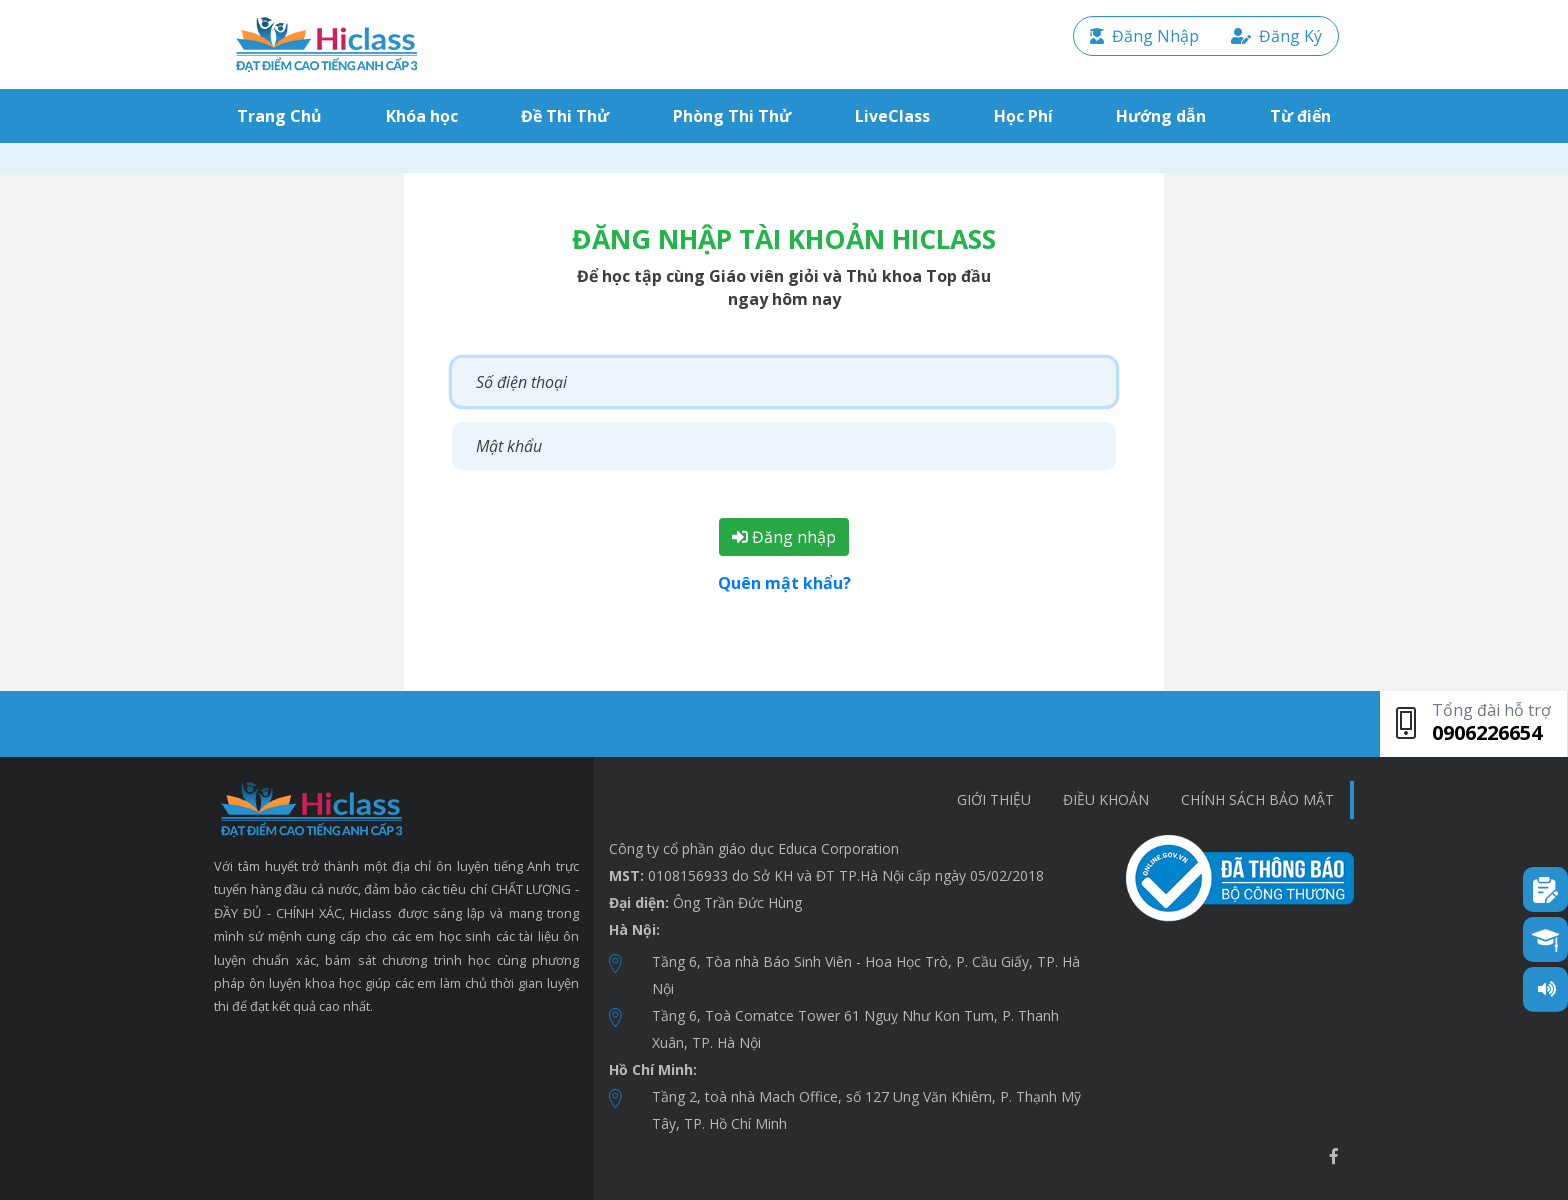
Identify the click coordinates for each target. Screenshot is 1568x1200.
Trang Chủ (283, 115)
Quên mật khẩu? (784, 583)
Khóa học (422, 116)
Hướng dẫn (1161, 116)
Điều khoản (1106, 799)
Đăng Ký (1276, 36)
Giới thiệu (994, 799)
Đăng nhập (784, 537)
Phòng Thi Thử (732, 116)
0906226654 (1487, 732)
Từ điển (1300, 116)
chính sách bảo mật (1257, 799)
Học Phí (1023, 116)
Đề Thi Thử (565, 116)
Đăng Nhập (1144, 36)
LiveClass (892, 116)
